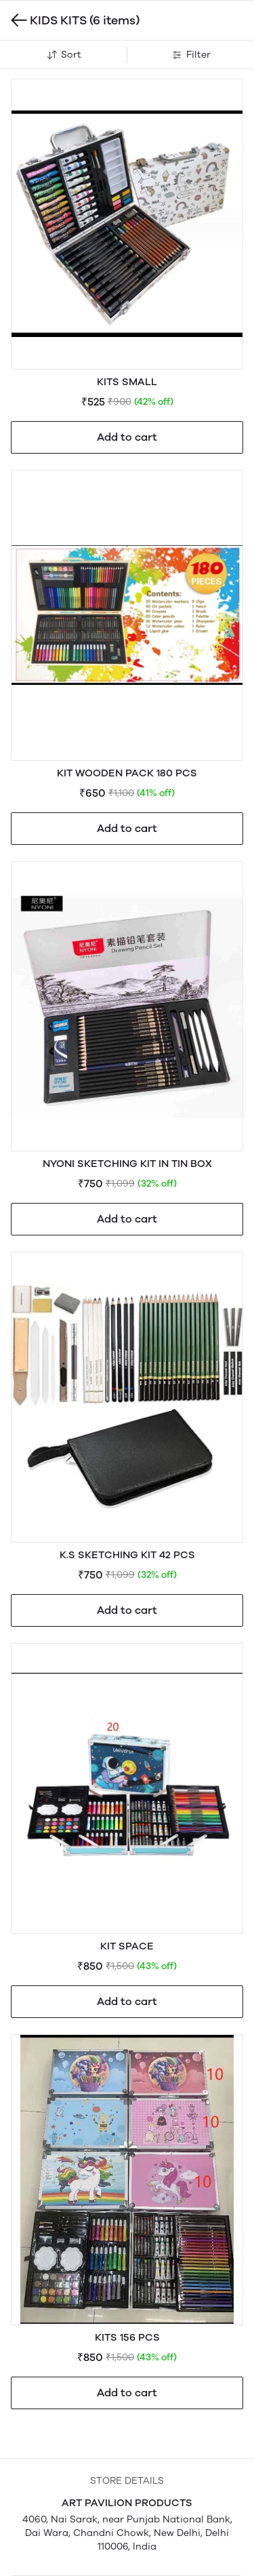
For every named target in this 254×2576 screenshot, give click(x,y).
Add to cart (127, 437)
